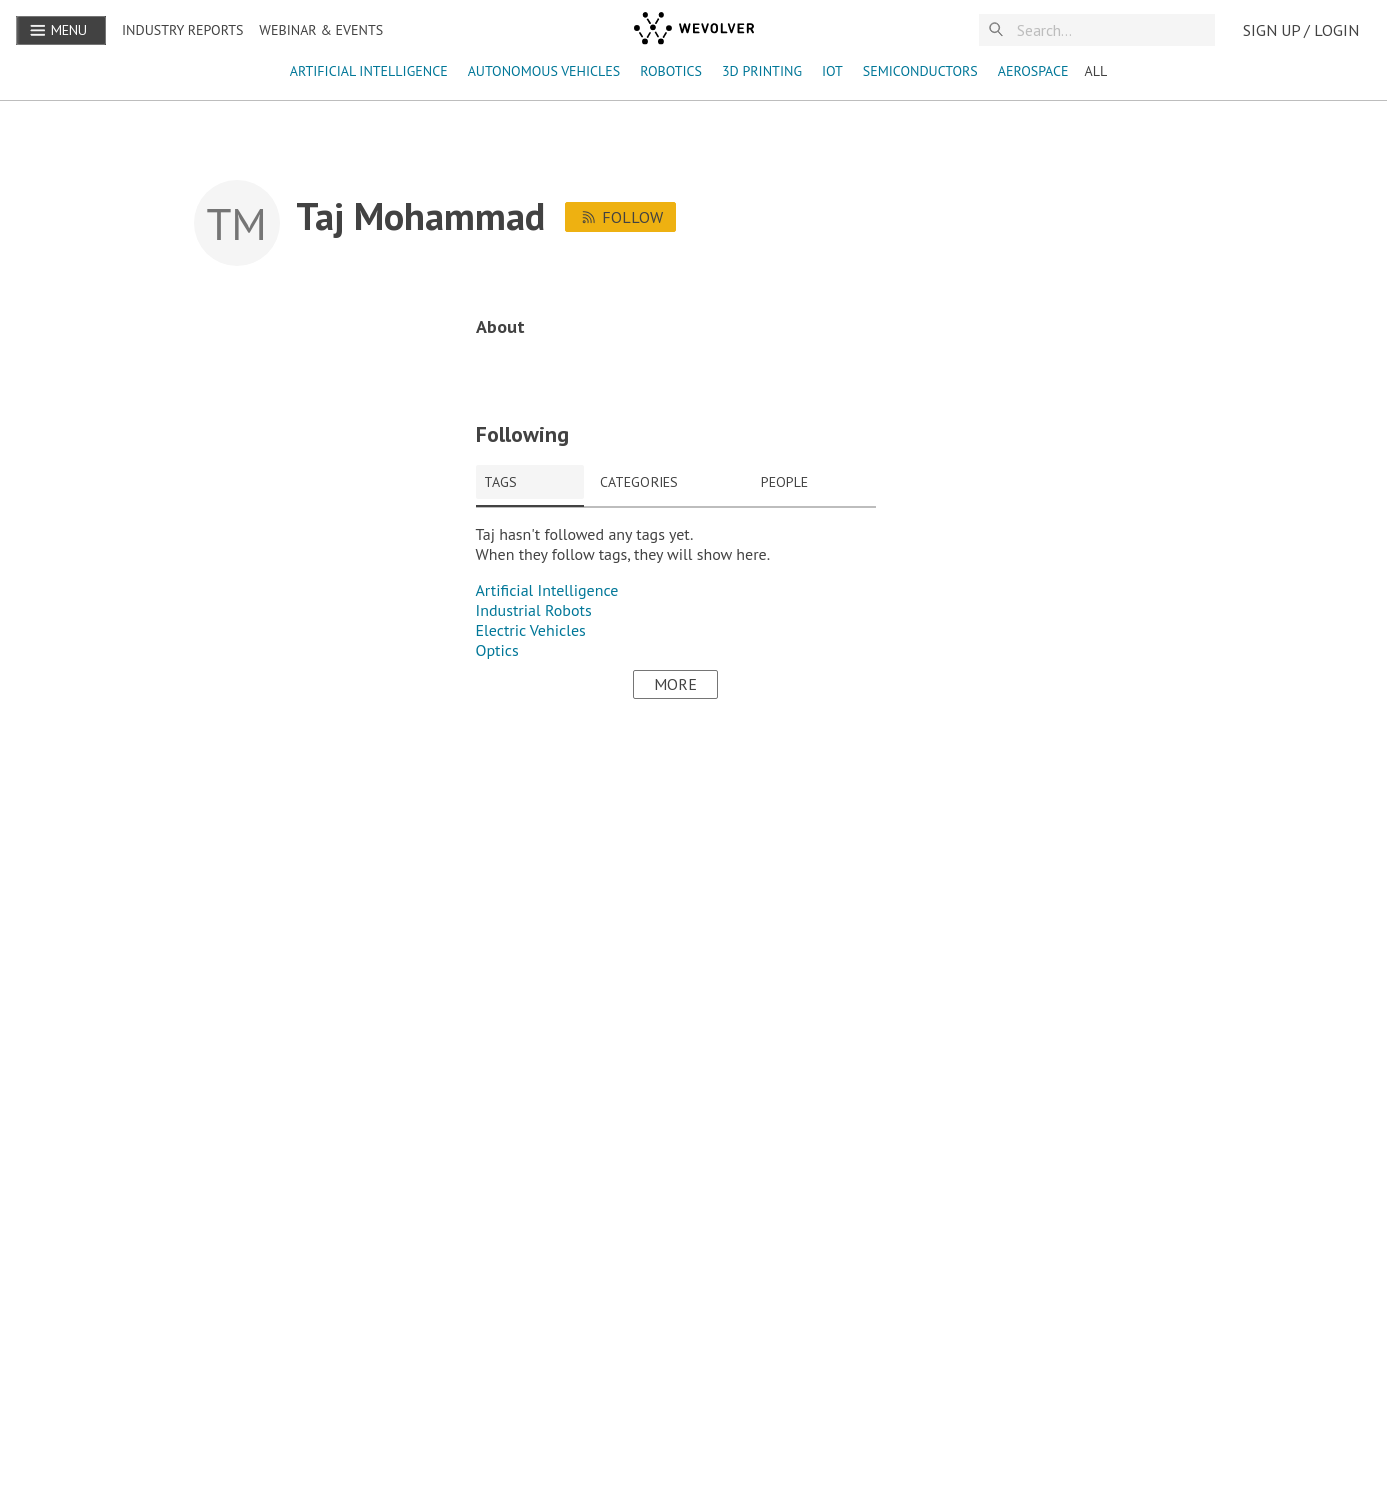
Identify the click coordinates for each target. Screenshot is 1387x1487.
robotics (671, 71)
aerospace (1033, 71)
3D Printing (762, 71)
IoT (832, 71)
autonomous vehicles (544, 71)
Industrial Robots (534, 610)
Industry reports (182, 30)
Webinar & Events (321, 30)
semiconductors (920, 71)
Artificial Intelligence (369, 71)
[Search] (1113, 30)
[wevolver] (694, 30)
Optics (497, 650)
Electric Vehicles (531, 630)
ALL (1095, 71)
